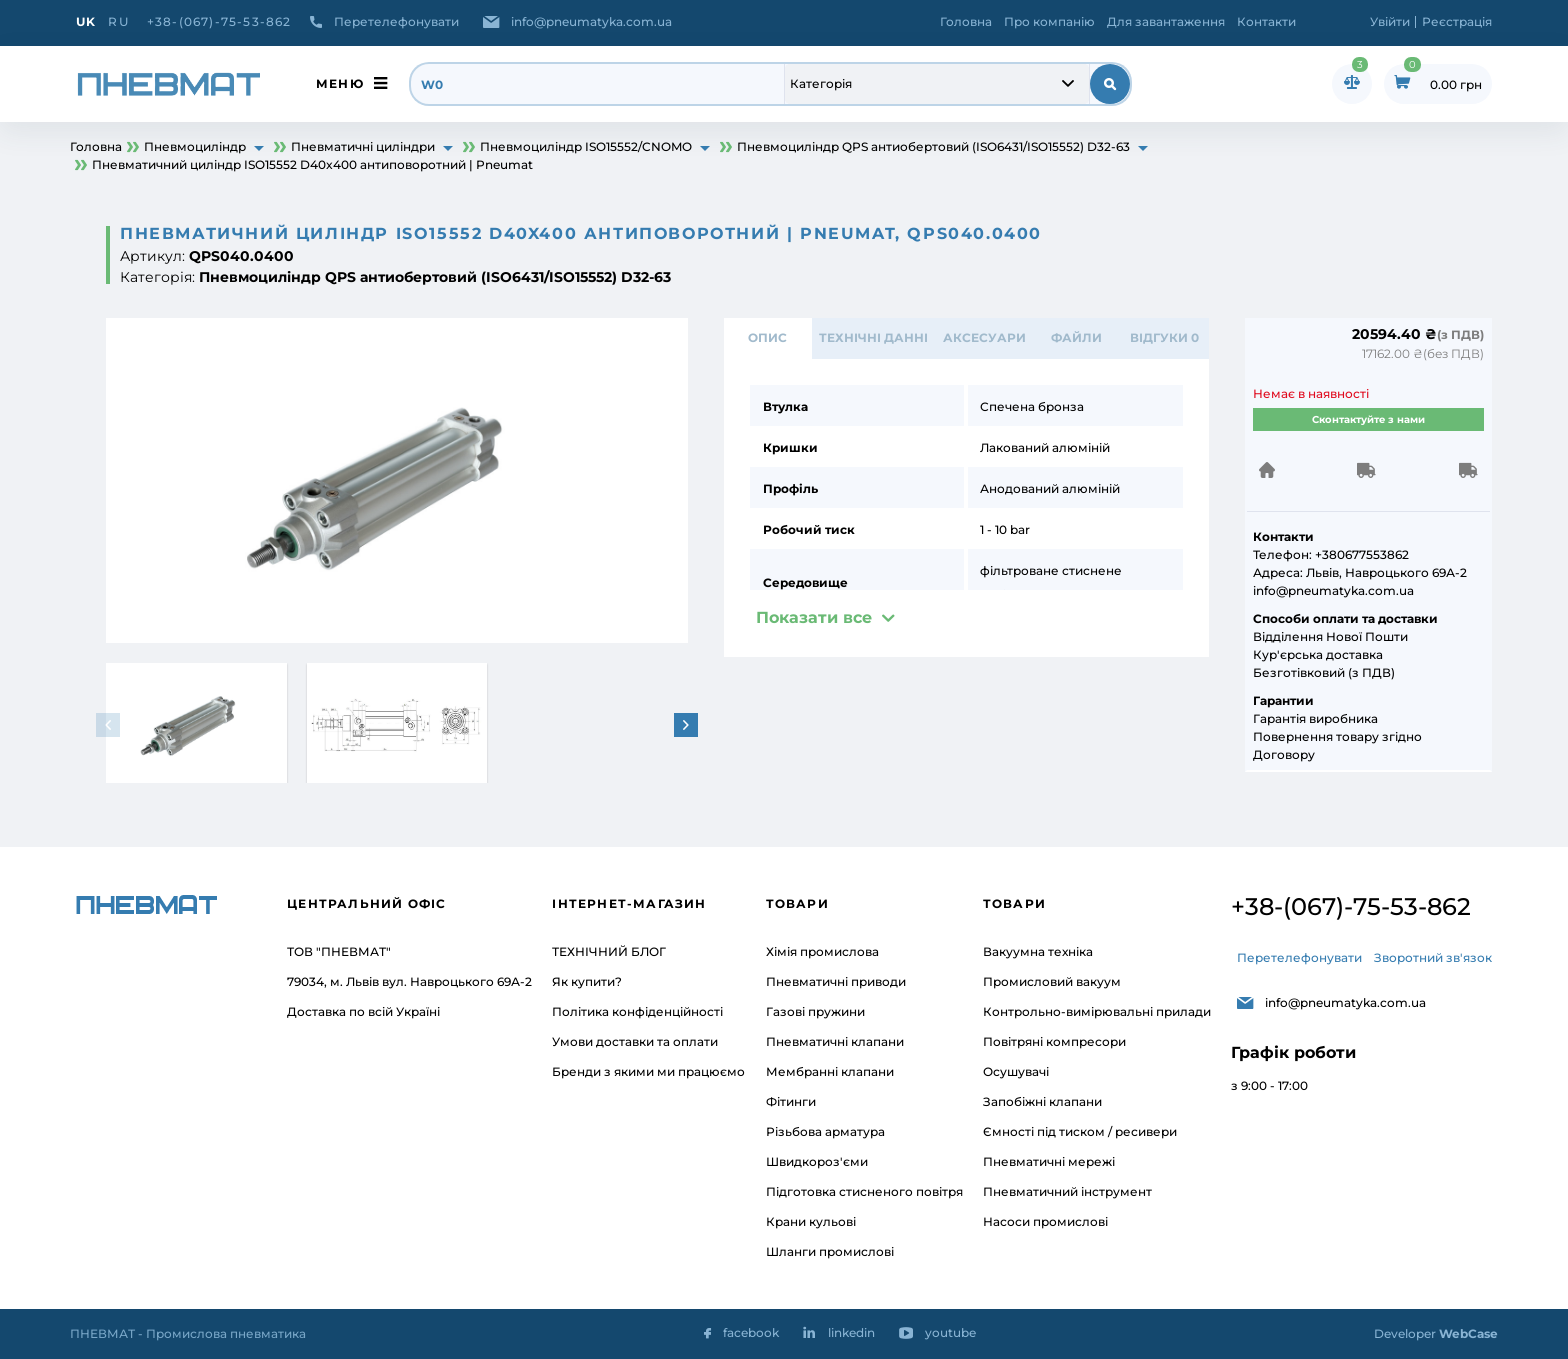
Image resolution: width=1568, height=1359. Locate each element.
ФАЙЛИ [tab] (1076, 338)
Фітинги (791, 1101)
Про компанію (1049, 21)
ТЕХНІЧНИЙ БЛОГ (609, 951)
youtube (950, 1332)
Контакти (1266, 21)
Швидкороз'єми (817, 1161)
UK (86, 21)
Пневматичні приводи (836, 981)
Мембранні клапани (830, 1071)
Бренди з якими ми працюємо (648, 1071)
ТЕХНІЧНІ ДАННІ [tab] (873, 338)
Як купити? (587, 981)
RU (118, 21)
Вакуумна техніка (1038, 951)
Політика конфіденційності (637, 1011)
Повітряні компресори (1054, 1041)
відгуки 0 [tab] (1164, 338)
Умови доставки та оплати (635, 1041)
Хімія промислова (822, 951)
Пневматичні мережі (1049, 1161)
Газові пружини (815, 1011)
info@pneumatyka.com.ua (591, 21)
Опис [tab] (768, 338)
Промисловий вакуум (1052, 981)
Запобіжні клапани (1042, 1101)
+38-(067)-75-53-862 (219, 21)
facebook (751, 1332)
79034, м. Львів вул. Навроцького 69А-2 (409, 981)
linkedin (851, 1332)
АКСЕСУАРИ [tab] (983, 338)
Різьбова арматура (825, 1131)
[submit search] (1110, 84)
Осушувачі (1016, 1071)
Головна (966, 21)
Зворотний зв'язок (1433, 957)
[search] (598, 84)
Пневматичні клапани (835, 1041)
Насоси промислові (1045, 1221)
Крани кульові (811, 1221)
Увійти (1390, 21)
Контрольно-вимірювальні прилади (1097, 1011)
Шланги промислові (830, 1251)
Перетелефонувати (396, 21)
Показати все (814, 618)
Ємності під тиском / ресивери (1080, 1131)
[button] (688, 725)
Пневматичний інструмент (1067, 1191)
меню (340, 83)
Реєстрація (1457, 21)
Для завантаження (1166, 21)
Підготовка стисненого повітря (864, 1191)
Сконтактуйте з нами (1368, 419)
